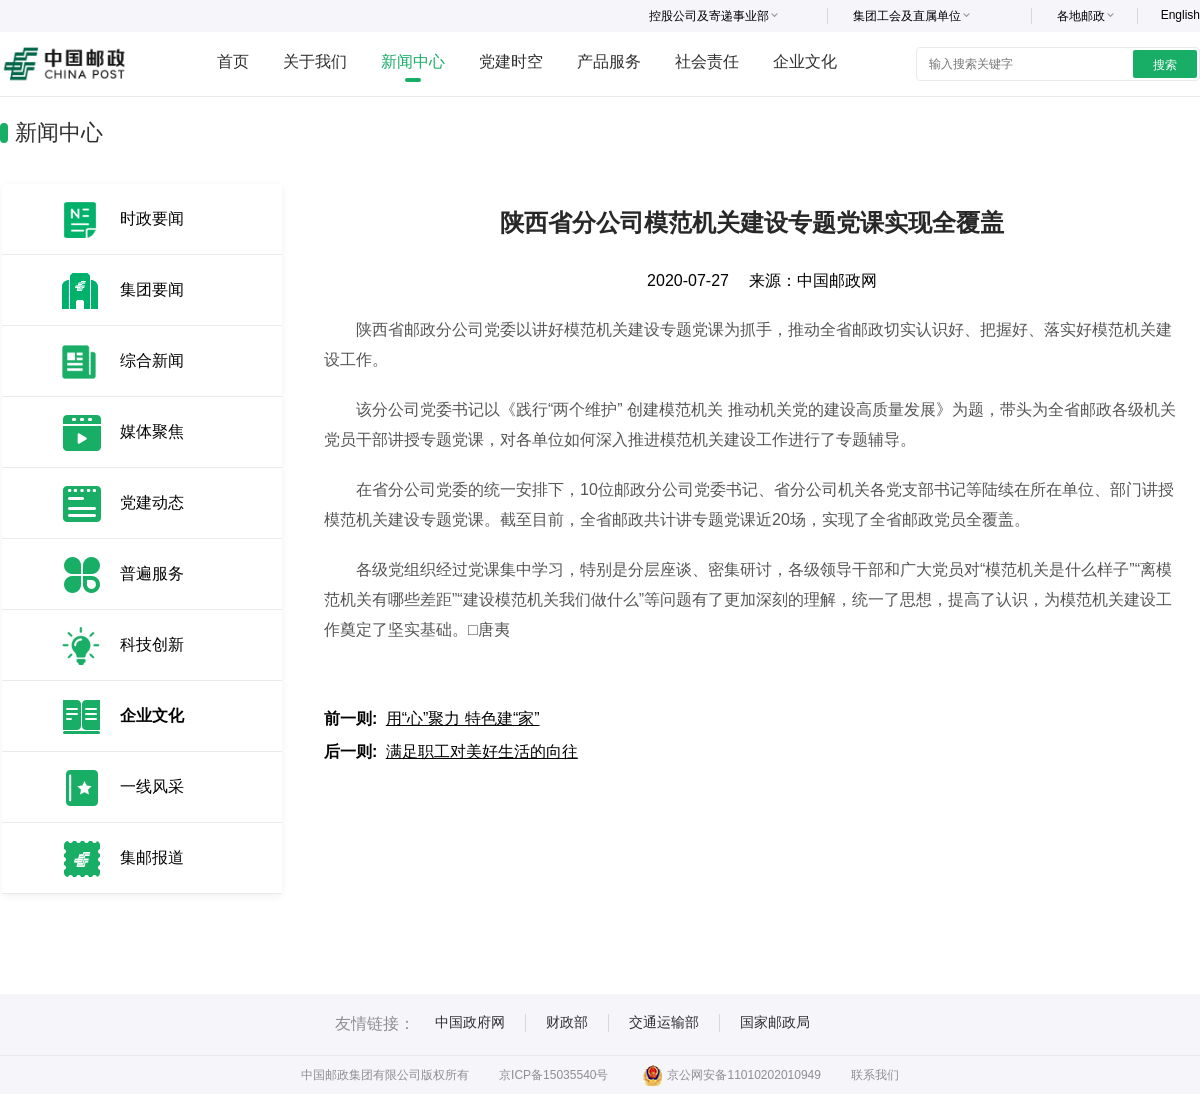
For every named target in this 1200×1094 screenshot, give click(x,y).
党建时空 (511, 61)
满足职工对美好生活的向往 (482, 751)
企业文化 (805, 61)
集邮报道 (152, 857)
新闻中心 (413, 61)
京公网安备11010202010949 (731, 1075)
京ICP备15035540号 (553, 1075)
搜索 (1165, 65)
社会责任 (707, 61)
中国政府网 (470, 1022)
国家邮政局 (775, 1022)
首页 (233, 61)
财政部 (567, 1022)
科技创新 (152, 644)
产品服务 (609, 61)
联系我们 (875, 1075)
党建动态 (152, 502)
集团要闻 (152, 289)
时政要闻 (152, 218)
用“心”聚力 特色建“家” (463, 718)
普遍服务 (152, 573)
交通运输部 (664, 1022)
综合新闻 (152, 360)
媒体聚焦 (152, 431)
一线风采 (152, 786)
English (1180, 15)
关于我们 (315, 61)
